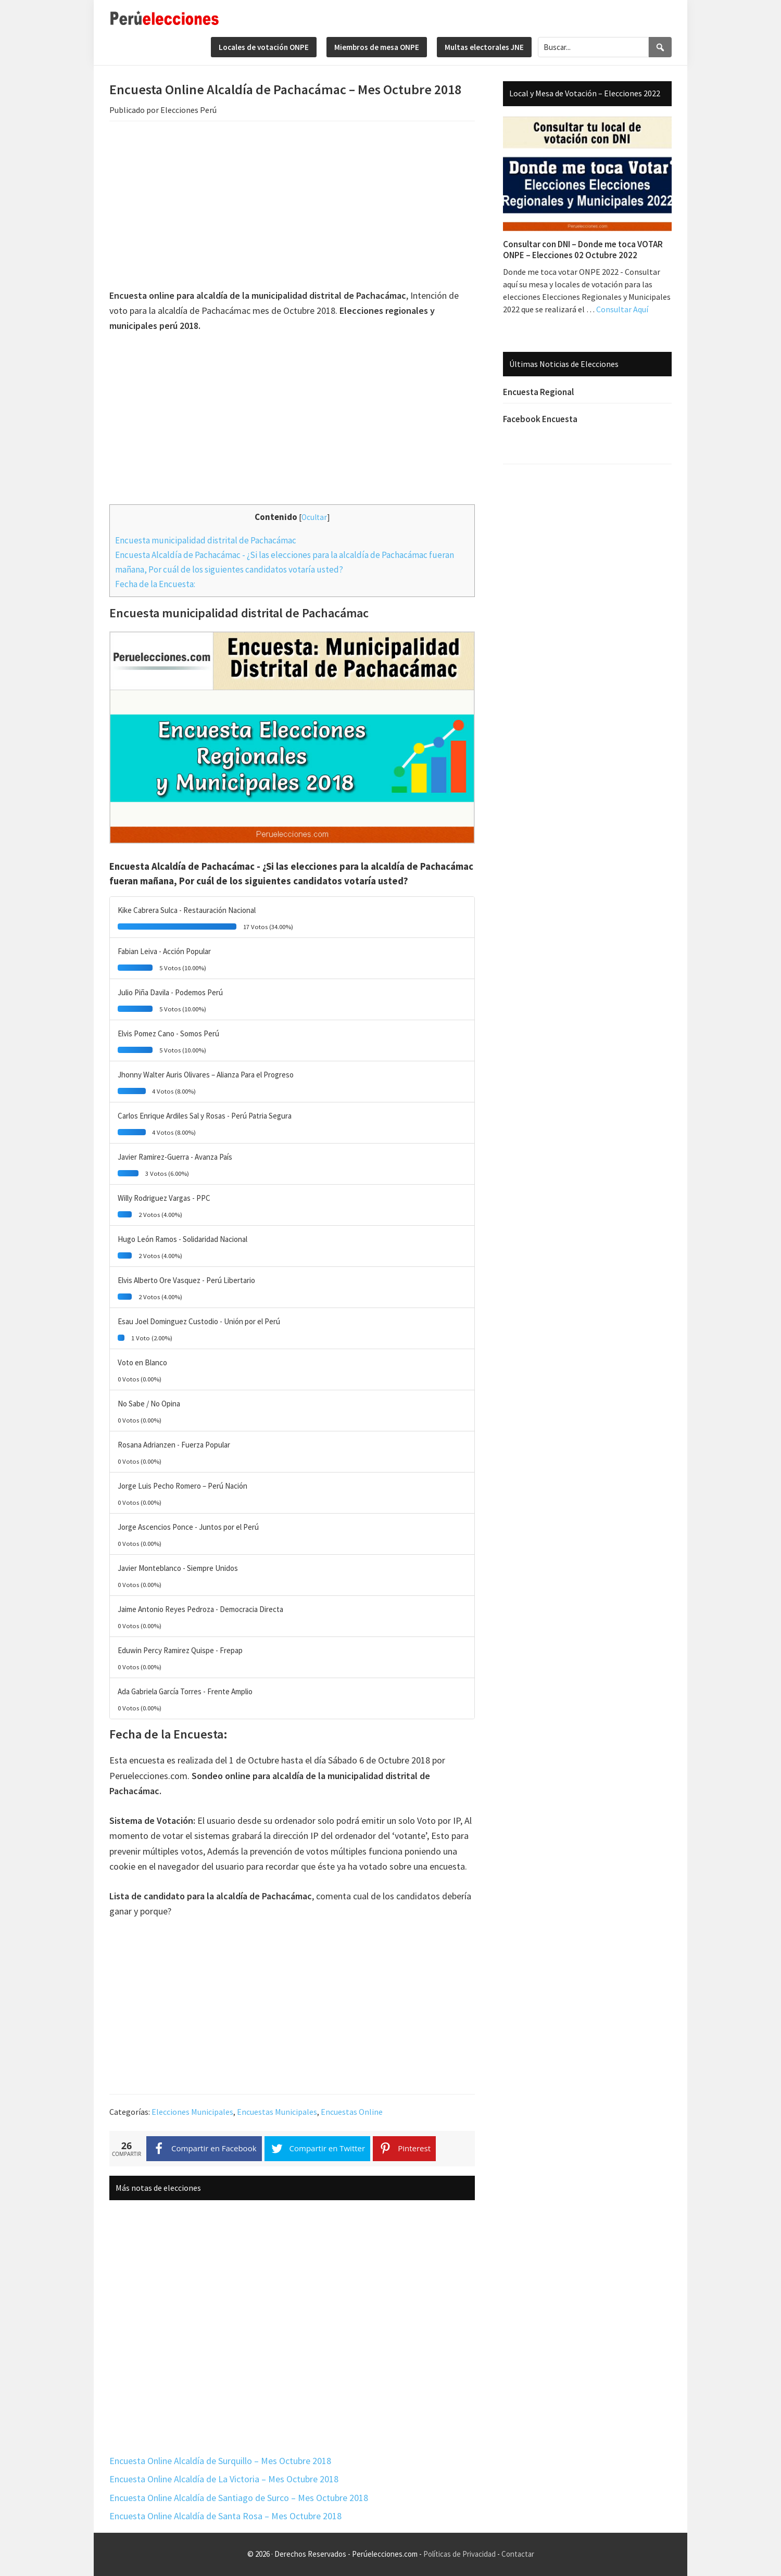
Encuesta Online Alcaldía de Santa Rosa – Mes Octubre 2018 (225, 2516)
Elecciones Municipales (192, 2112)
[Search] (660, 47)
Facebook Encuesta (540, 419)
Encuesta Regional (538, 392)
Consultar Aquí (622, 309)
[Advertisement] (292, 207)
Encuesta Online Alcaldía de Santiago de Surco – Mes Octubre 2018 (238, 2498)
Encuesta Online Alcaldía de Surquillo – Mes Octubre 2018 (220, 2461)
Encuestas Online (352, 2112)
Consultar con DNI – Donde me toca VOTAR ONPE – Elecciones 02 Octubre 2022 (583, 249)
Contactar (517, 2554)
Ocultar (314, 517)
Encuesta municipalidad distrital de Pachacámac (205, 540)
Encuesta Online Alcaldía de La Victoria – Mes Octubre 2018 (223, 2479)
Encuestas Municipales (277, 2112)
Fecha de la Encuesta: (155, 584)
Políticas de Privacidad (459, 2554)
